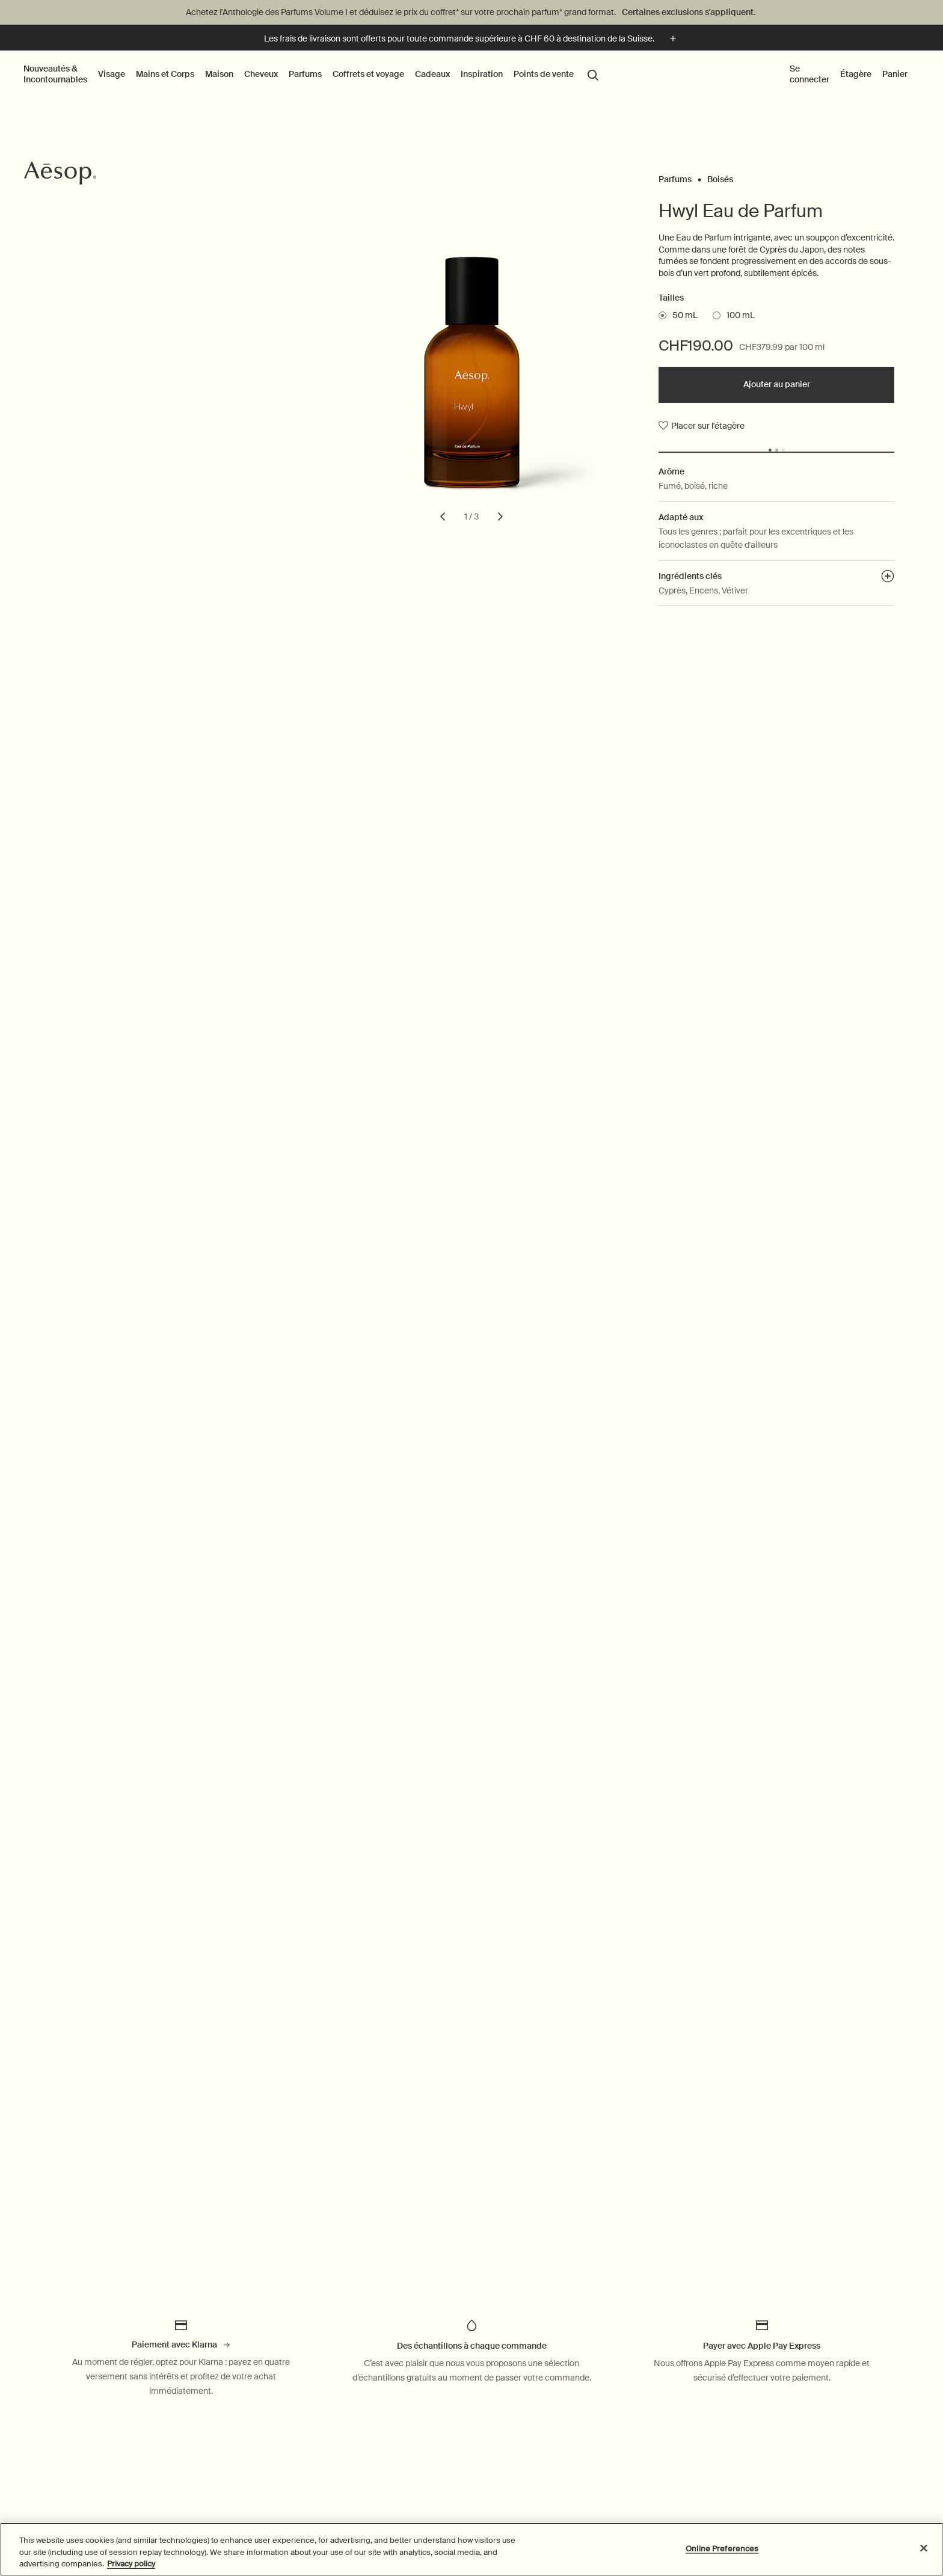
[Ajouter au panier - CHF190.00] (776, 385)
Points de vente (543, 73)
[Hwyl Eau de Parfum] (472, 393)
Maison (219, 74)
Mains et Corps (165, 74)
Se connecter (809, 74)
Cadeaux (432, 74)
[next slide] (500, 516)
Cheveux (261, 74)
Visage (111, 74)
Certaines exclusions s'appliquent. (688, 12)
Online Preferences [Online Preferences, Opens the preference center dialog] (722, 2548)
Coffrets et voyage (368, 74)
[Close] (924, 2548)
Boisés (720, 176)
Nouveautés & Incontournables (55, 74)
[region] (471, 2549)
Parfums (305, 74)
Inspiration (482, 74)
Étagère (855, 74)
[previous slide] (442, 516)
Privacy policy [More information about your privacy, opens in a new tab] (131, 2564)
